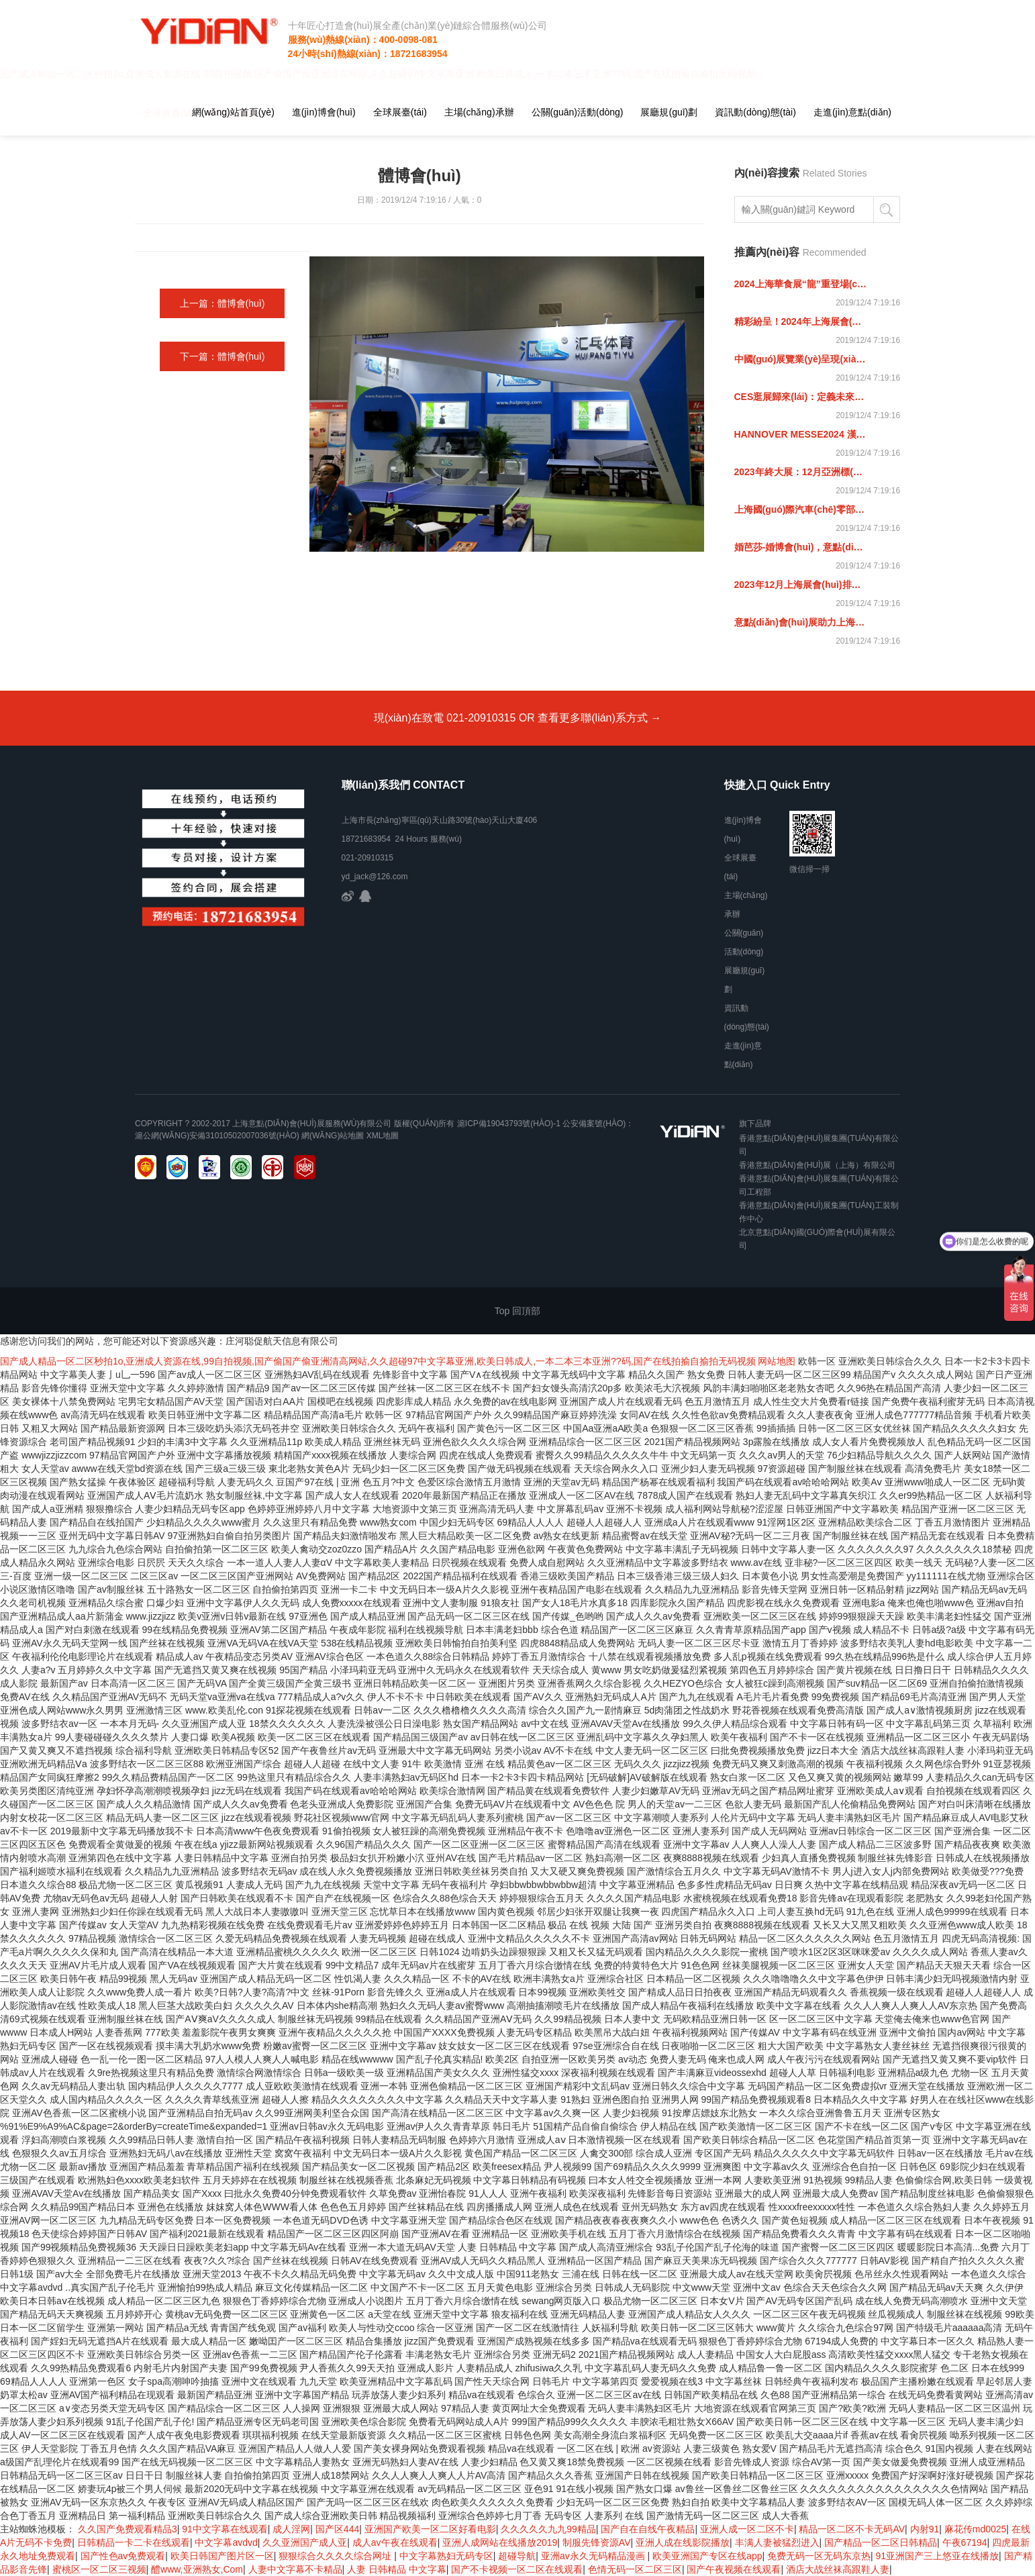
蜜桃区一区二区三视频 (99, 2569)
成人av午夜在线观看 (395, 2542)
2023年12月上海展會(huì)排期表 (800, 584)
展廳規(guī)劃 (668, 112)
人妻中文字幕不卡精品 (295, 2569)
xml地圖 (382, 1135)
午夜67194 (964, 2542)
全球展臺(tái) (400, 112)
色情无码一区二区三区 (635, 2569)
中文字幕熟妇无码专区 (446, 2555)
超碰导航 (517, 2555)
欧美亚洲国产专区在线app (707, 2555)
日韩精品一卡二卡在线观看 (133, 2542)
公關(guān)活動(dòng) (578, 112)
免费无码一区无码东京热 (819, 2555)
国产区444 (337, 2529)
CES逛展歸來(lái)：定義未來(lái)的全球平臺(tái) (800, 396)
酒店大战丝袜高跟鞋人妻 (837, 2569)
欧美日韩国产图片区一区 (222, 2555)
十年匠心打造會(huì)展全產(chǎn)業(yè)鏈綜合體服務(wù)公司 (412, 25)
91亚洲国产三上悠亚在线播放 (937, 2555)
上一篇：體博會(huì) (222, 303)
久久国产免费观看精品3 (127, 2529)
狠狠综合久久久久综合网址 (336, 2555)
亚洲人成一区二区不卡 (747, 2529)
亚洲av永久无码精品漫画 (594, 2555)
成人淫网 (291, 2529)
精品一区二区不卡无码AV (852, 2529)
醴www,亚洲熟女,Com (197, 2569)
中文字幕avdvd (226, 2542)
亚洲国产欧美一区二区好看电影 (430, 2529)
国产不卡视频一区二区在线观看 (517, 2569)
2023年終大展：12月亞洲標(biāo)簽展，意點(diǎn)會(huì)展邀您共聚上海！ (800, 471)
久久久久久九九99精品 (548, 2529)
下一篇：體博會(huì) (222, 356)
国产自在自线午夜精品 (648, 2529)
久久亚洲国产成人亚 (304, 2542)
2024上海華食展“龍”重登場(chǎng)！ (800, 284)
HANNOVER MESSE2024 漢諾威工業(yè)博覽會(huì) (800, 434)
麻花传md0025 (975, 2529)
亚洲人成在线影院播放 (683, 2542)
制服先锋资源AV (596, 2542)
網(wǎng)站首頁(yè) (233, 112)
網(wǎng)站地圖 (332, 1135)
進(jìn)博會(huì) (324, 112)
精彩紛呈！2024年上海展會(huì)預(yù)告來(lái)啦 (800, 321)
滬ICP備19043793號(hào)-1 (508, 1123)
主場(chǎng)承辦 (479, 112)
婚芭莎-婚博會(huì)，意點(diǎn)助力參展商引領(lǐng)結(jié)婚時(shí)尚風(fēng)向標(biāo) (800, 547)
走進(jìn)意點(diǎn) (852, 112)
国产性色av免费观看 (123, 2555)
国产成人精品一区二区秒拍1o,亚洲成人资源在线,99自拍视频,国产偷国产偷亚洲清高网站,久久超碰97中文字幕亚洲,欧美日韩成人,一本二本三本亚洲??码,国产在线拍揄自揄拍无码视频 (378, 1361)
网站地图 (776, 1361)
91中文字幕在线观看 (225, 2529)
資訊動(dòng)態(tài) (755, 112)
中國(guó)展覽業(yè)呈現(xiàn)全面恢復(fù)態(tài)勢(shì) (800, 359)
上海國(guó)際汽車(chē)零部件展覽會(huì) (800, 509)
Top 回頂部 (517, 1310)
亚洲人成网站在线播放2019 (499, 2542)
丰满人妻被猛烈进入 (777, 2542)
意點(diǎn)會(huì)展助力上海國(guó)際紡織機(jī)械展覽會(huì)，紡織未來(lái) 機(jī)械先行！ (800, 622)
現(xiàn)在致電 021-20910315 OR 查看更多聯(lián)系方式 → (518, 718)
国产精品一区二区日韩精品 (880, 2542)
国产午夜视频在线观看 (734, 2569)
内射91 (925, 2529)
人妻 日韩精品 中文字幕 (396, 2569)
